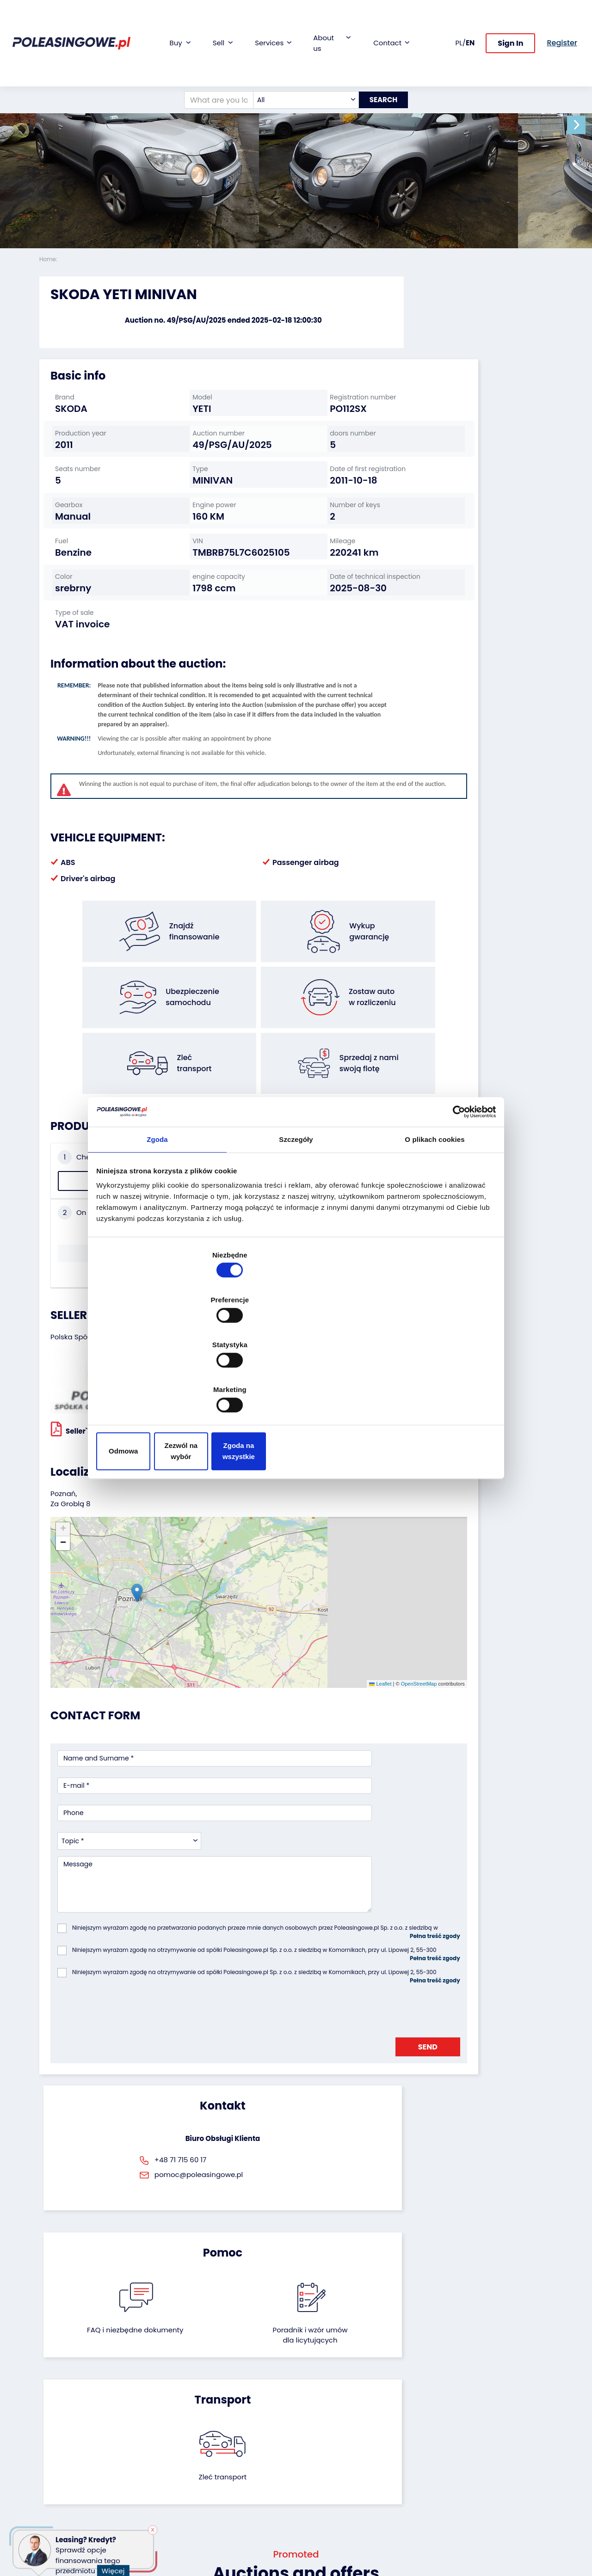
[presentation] (127, 1760)
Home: (49, 259)
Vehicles (52, 2407)
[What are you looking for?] (211, 57)
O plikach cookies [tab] (434, 1216)
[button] (583, 125)
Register (316, 2499)
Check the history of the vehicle (98, 1153)
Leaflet (279, 1499)
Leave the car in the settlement (159, 2433)
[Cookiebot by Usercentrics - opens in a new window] (453, 1186)
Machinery (56, 2500)
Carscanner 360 (241, 2478)
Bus (45, 2432)
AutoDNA (229, 2491)
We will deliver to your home (242, 2462)
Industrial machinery (56, 2449)
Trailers (50, 2420)
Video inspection (242, 2445)
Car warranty (236, 2420)
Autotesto (231, 2503)
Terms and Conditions (320, 2529)
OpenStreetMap (318, 1499)
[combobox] (298, 57)
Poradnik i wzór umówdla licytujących (334, 1945)
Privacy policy (325, 2545)
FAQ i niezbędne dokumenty (257, 1940)
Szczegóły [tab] (296, 1216)
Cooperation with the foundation (331, 2437)
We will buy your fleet (153, 2412)
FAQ (309, 2512)
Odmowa (163, 1383)
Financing (231, 2407)
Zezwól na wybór (296, 1383)
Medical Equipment (70, 2487)
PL (459, 21)
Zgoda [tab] (157, 1216)
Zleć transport (472, 1934)
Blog (310, 2420)
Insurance (231, 2432)
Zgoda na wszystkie (429, 1383)
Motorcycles (59, 2512)
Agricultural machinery (58, 2470)
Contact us (321, 2487)
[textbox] (298, 57)
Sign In (510, 22)
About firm (320, 2407)
